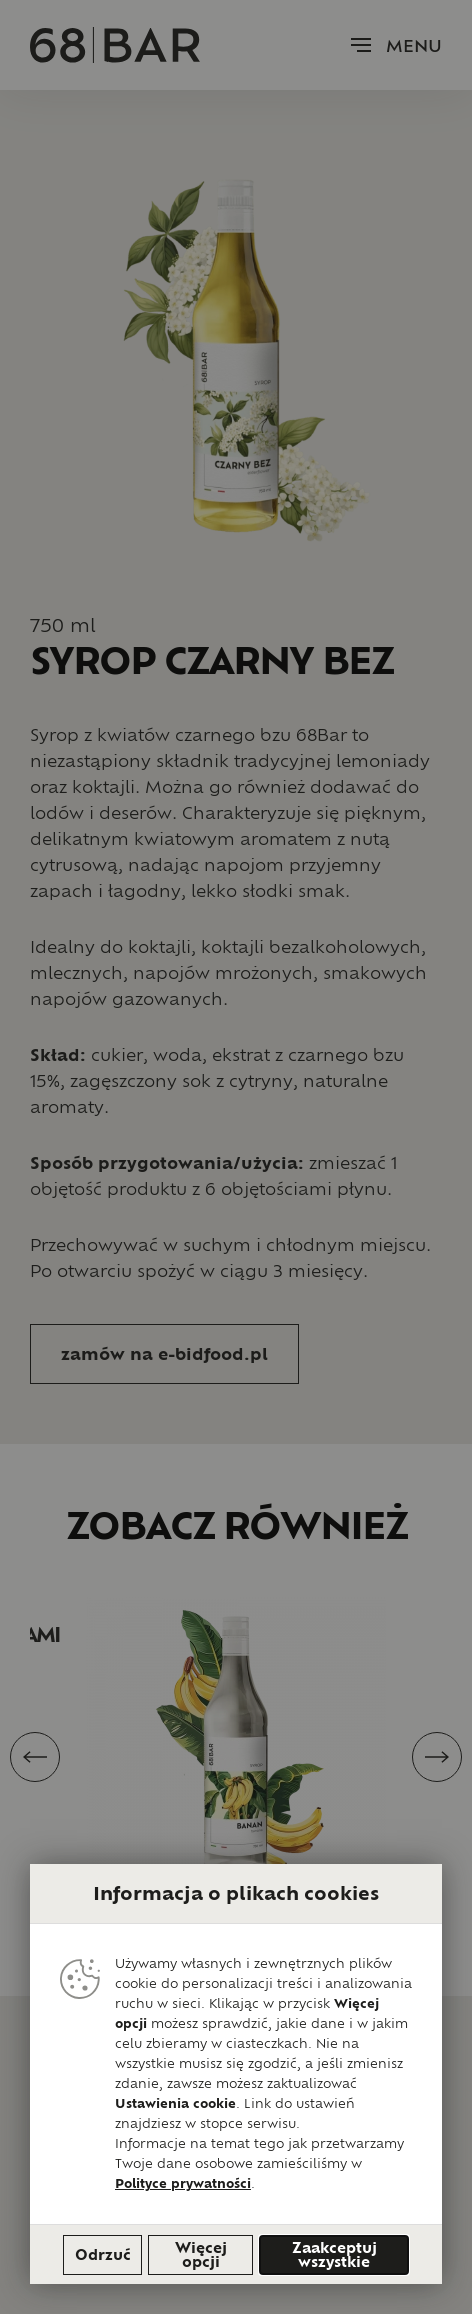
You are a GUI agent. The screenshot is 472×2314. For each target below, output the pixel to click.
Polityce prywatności (183, 2183)
